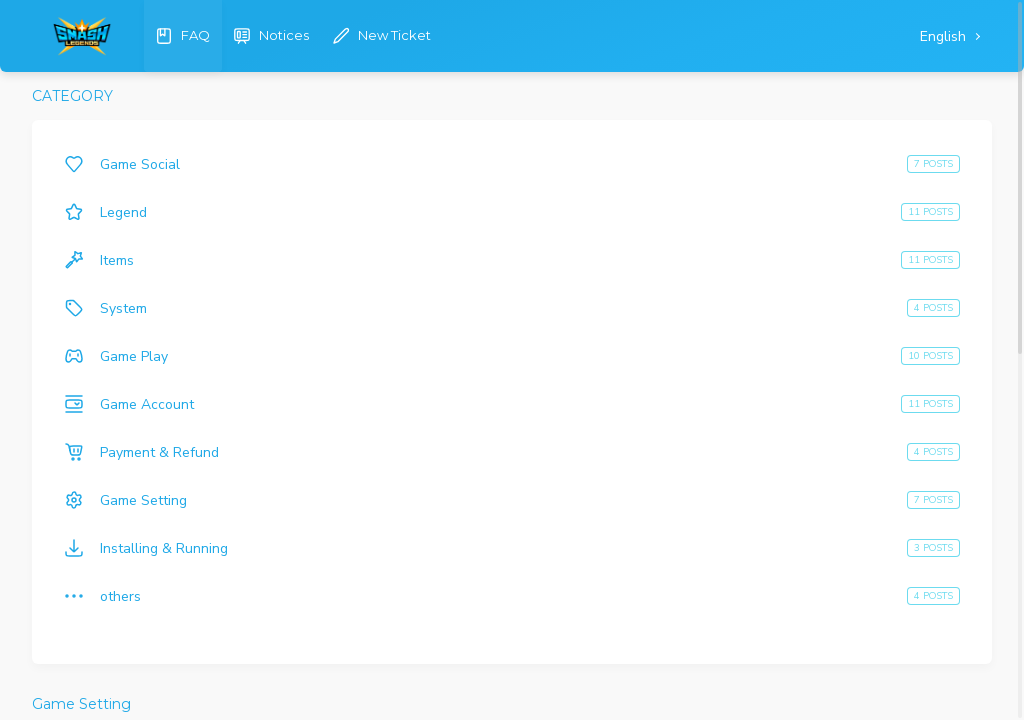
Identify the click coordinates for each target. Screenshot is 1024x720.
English (945, 36)
